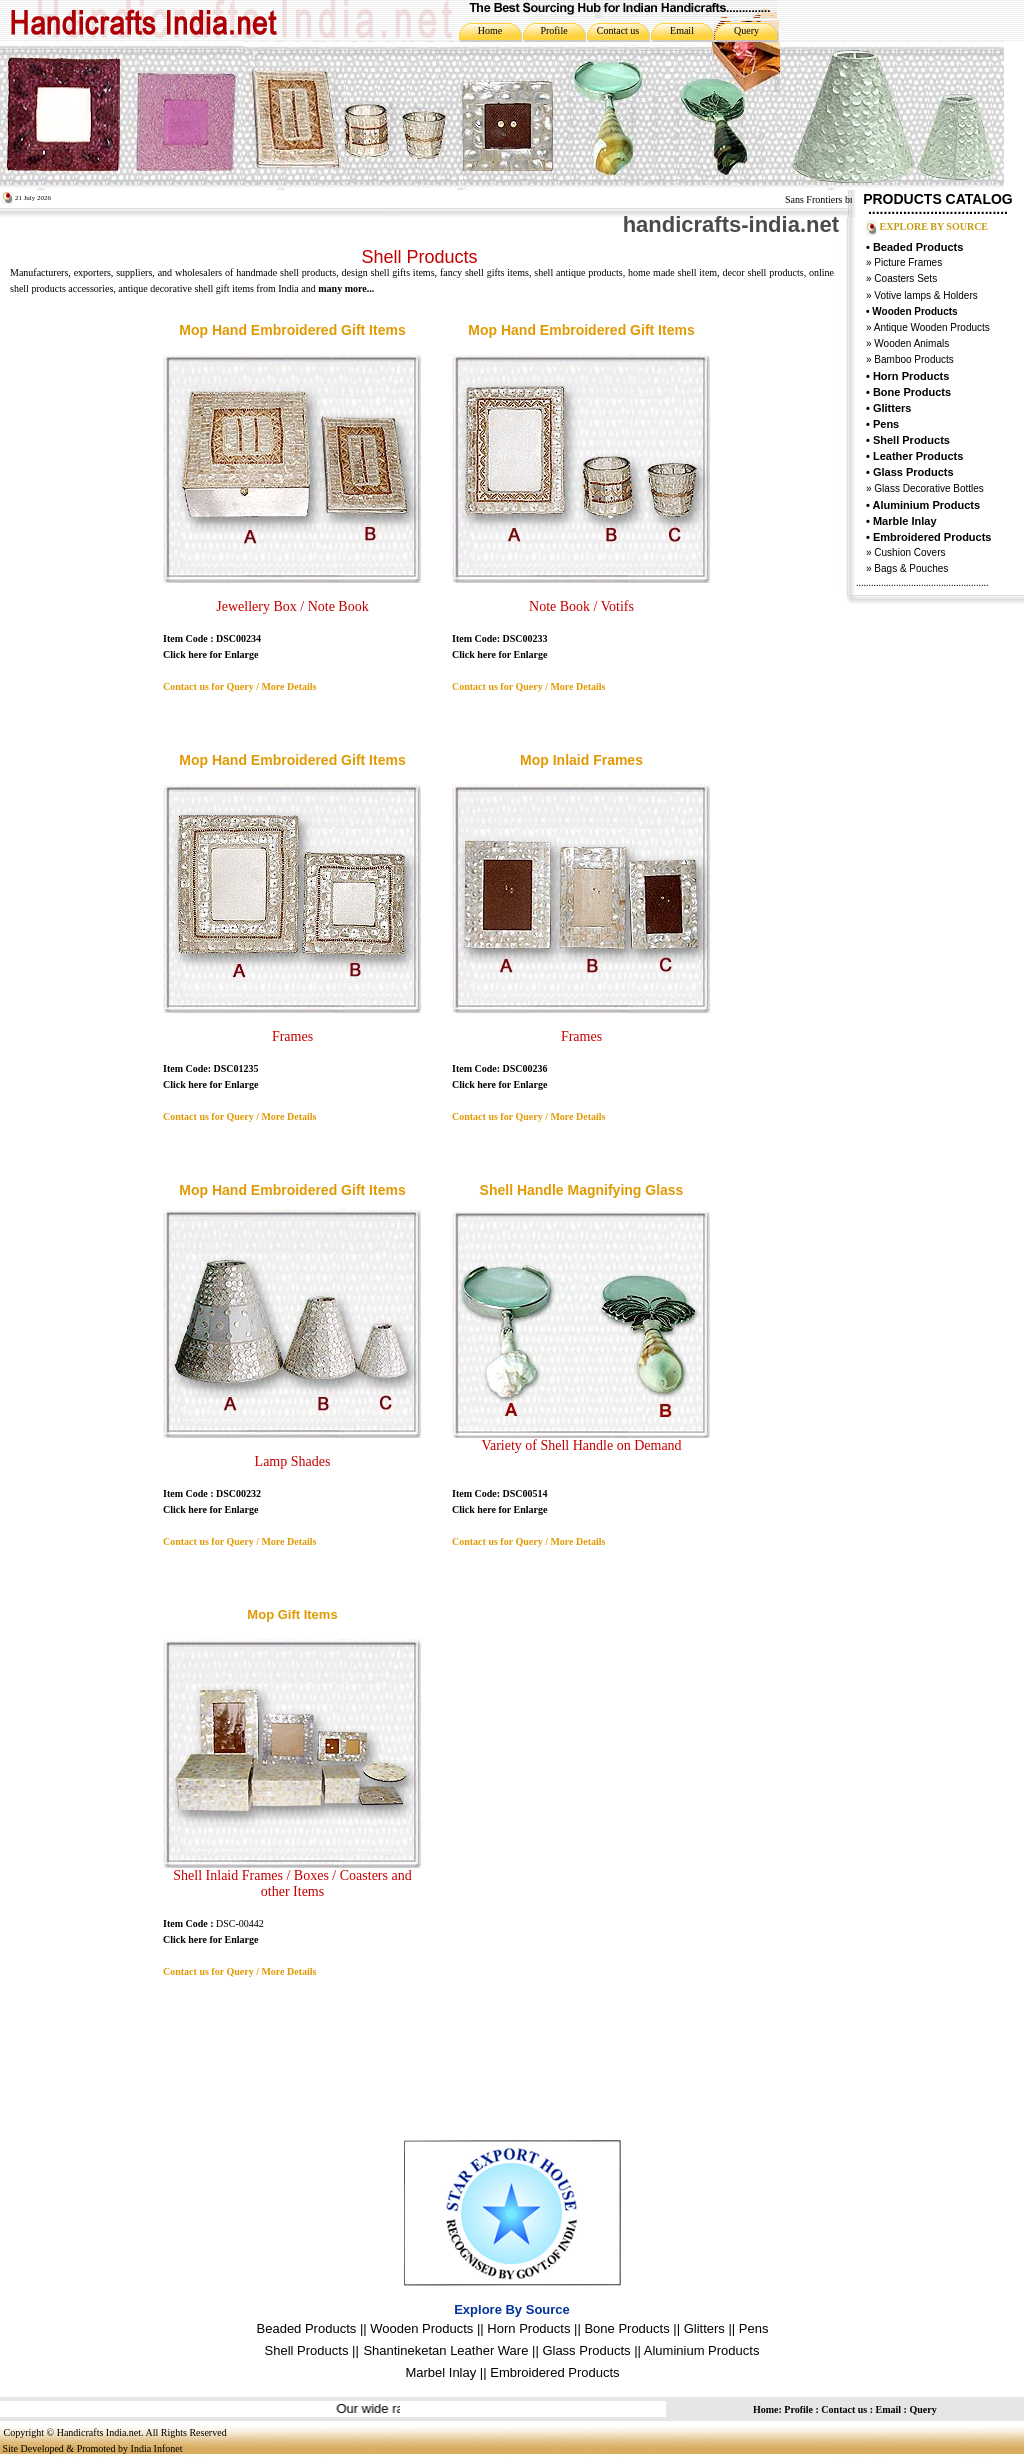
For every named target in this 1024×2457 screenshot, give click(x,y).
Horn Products (911, 376)
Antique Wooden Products (932, 327)
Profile (553, 30)
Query (746, 30)
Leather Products (918, 456)
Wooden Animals (911, 343)
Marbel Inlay (440, 2372)
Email (682, 30)
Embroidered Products (554, 2372)
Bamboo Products (913, 359)
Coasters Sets (905, 278)
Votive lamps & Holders (925, 295)
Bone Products (912, 392)
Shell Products (911, 440)
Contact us (618, 30)
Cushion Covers (909, 552)
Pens (886, 424)
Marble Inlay (905, 521)
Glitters (892, 408)
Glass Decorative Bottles (928, 488)
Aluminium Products (927, 505)
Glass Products (586, 2350)
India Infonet (157, 2448)
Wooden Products (421, 2328)
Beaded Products (918, 247)
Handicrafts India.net (99, 2432)
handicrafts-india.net (731, 224)
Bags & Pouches (911, 568)
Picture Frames (907, 262)
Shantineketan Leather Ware (445, 2350)
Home (490, 30)
